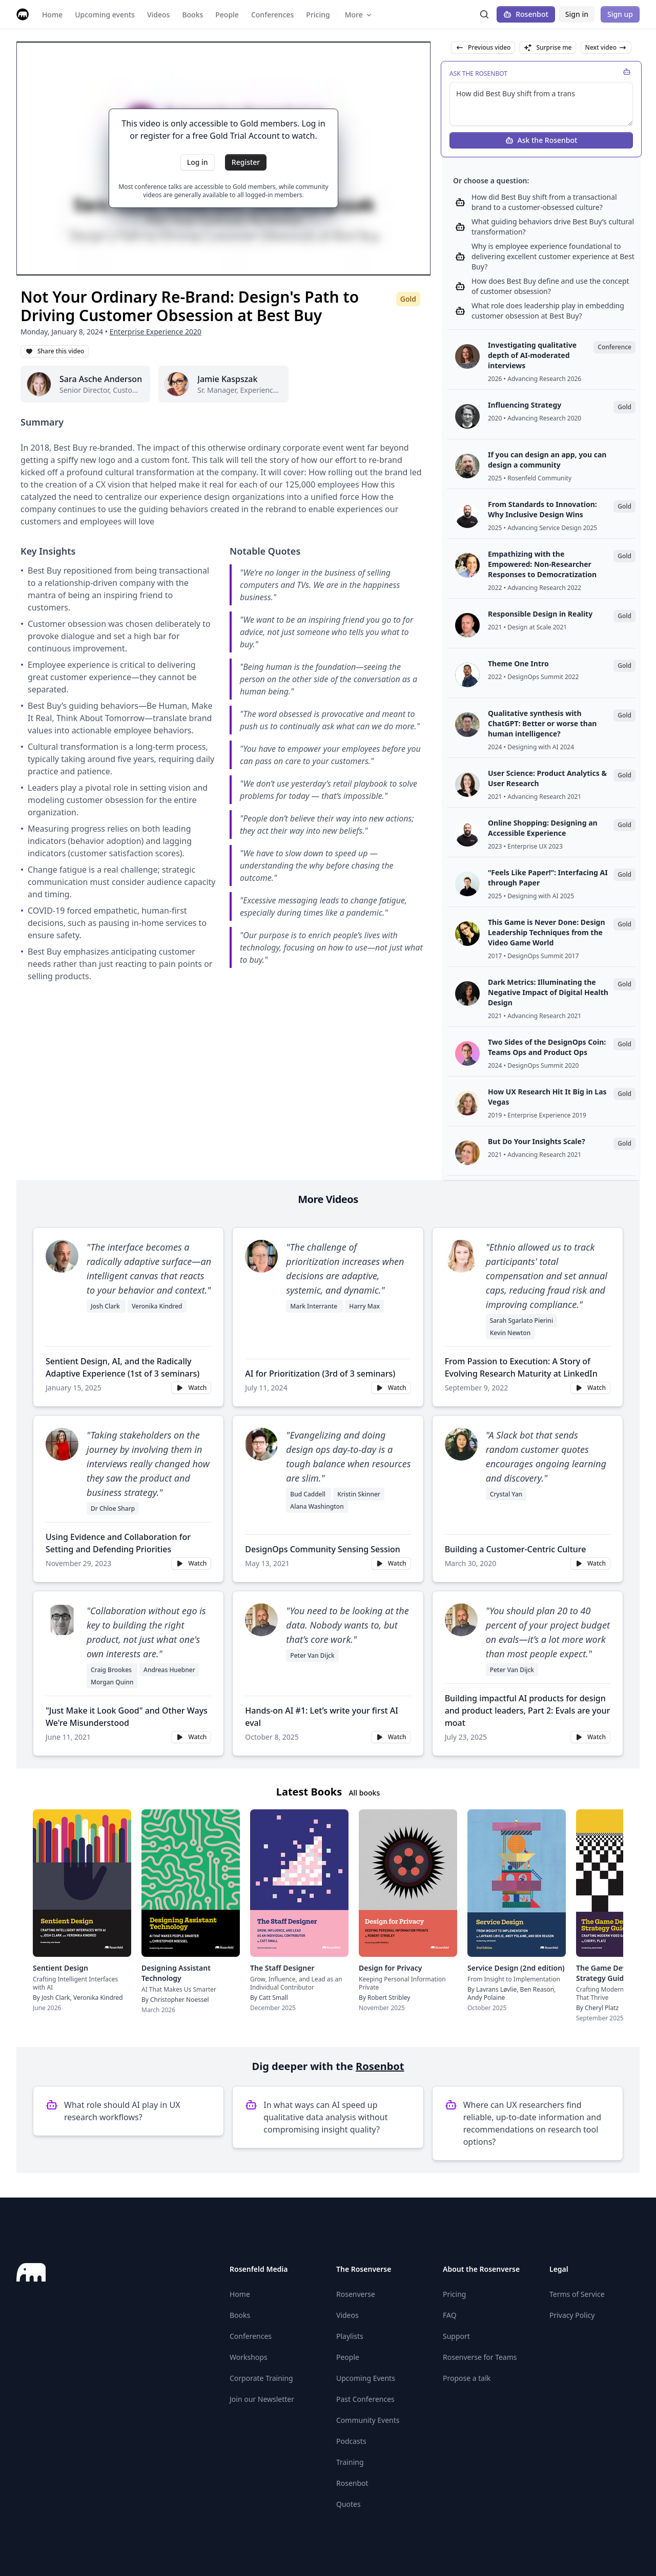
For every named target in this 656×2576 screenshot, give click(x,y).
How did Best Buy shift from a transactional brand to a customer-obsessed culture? (544, 202)
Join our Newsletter (262, 2399)
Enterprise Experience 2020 (155, 331)
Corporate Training (261, 2378)
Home (240, 2294)
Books (240, 2315)
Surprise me (547, 47)
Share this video (54, 351)
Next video (606, 47)
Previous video (483, 47)
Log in (197, 162)
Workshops (249, 2357)
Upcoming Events (365, 2378)
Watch (191, 1387)
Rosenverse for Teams (480, 2357)
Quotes (348, 2504)
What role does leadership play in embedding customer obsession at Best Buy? (547, 311)
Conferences (251, 2336)
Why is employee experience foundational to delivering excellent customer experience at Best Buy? (552, 256)
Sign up (620, 14)
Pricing (454, 2294)
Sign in (576, 14)
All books (364, 1793)
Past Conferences (365, 2399)
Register (246, 162)
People (347, 2357)
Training (350, 2462)
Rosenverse (355, 2294)
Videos (347, 2315)
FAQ (450, 2315)
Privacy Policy (571, 2315)
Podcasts (351, 2441)
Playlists (349, 2336)
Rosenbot (525, 14)
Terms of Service (577, 2294)
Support (456, 2336)
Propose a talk (466, 2378)
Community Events (367, 2420)
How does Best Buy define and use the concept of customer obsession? (550, 286)
